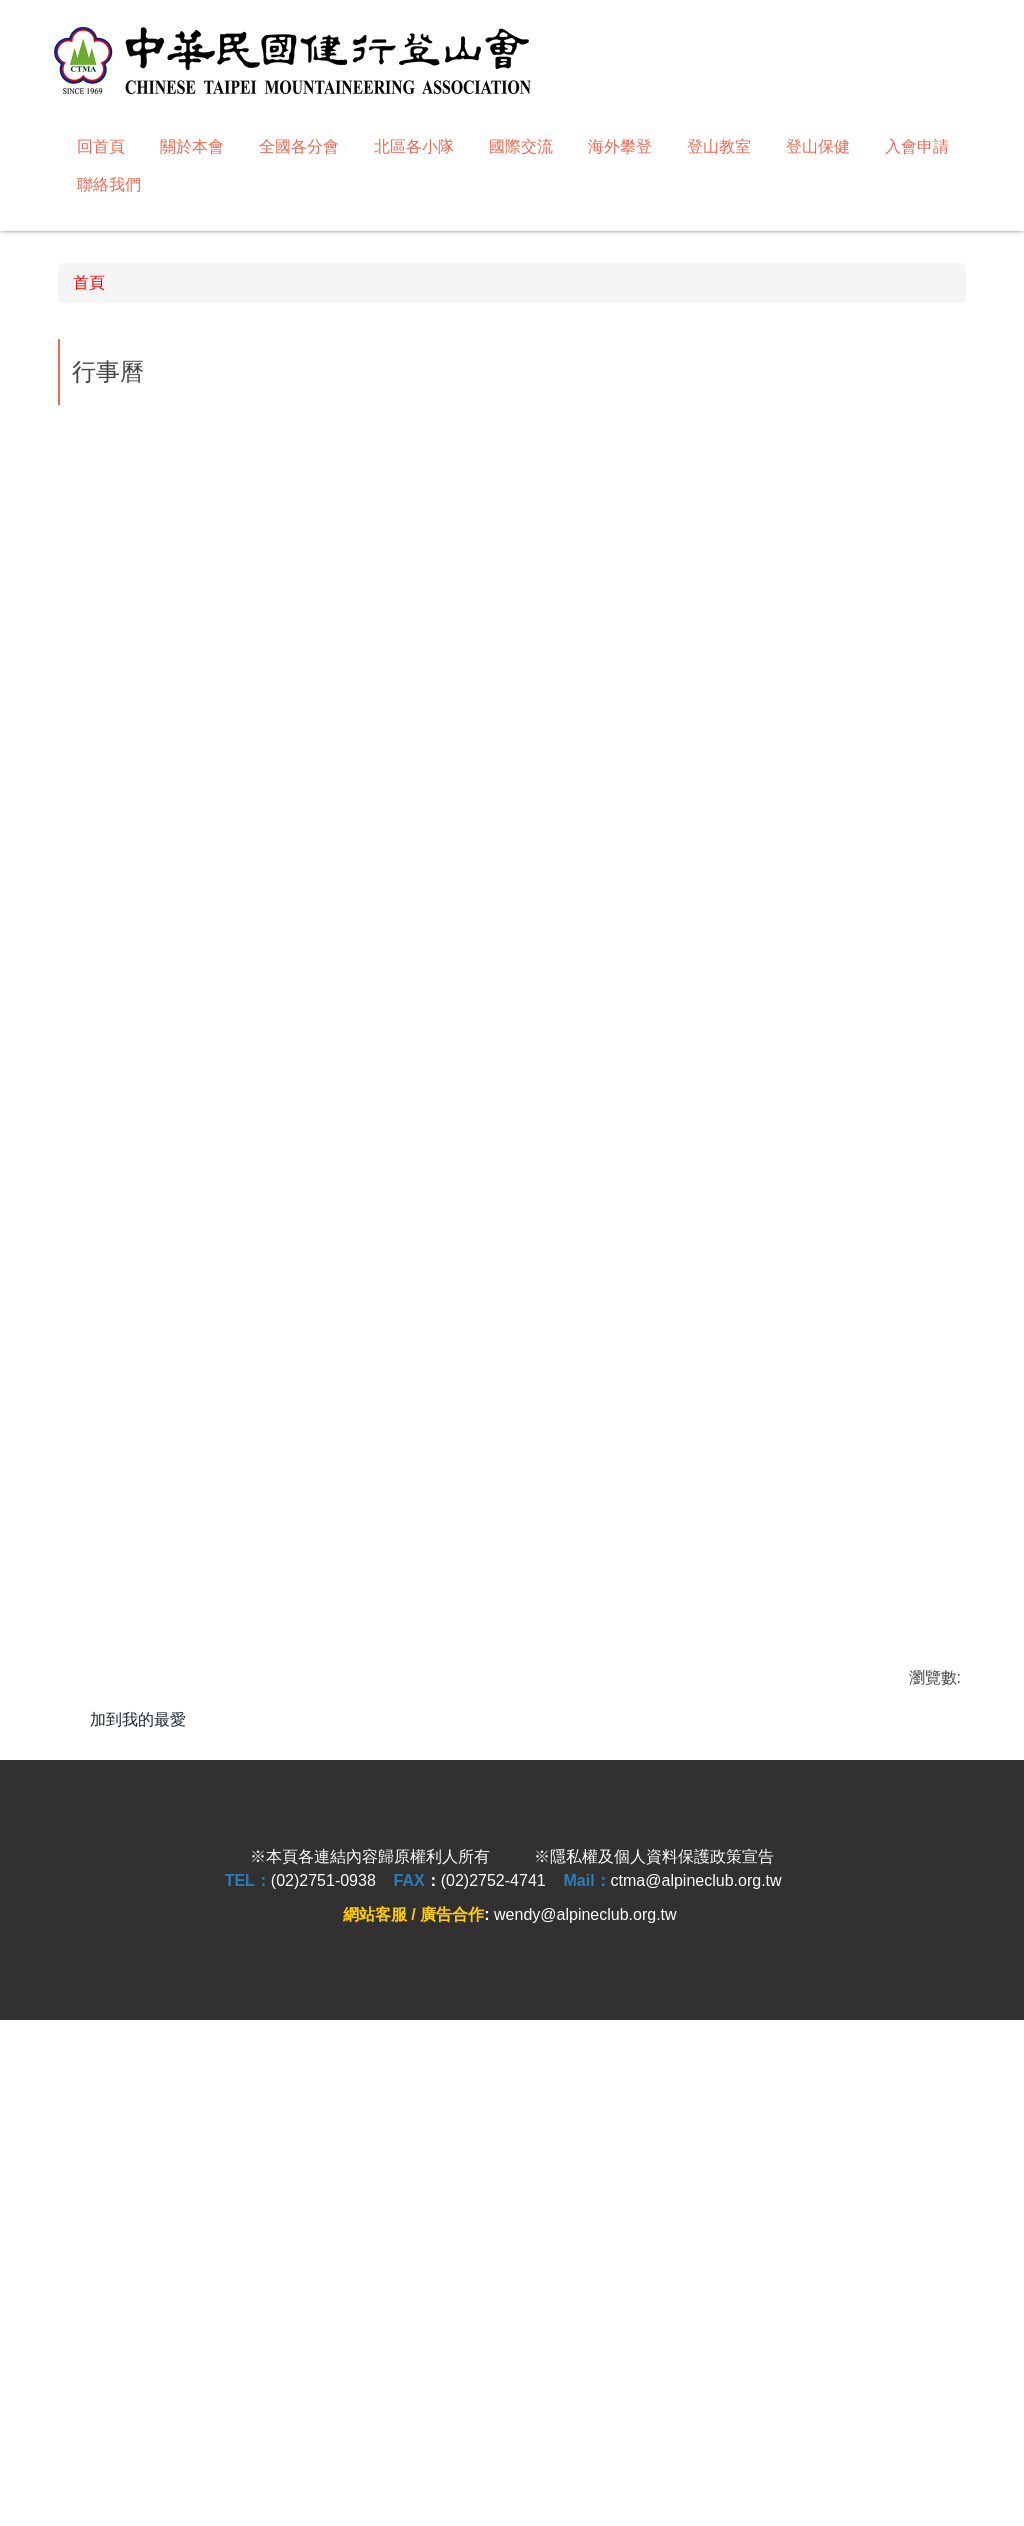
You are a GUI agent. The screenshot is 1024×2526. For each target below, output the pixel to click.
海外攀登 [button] (620, 146)
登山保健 (818, 146)
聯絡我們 (109, 184)
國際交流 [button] (521, 146)
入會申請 (917, 146)
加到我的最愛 (138, 2160)
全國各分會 (299, 146)
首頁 (89, 723)
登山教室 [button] (719, 146)
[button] (67, 425)
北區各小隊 (414, 146)
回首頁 (101, 146)
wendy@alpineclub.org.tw (585, 2414)
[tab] (456, 636)
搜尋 (953, 33)
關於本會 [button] (192, 146)
